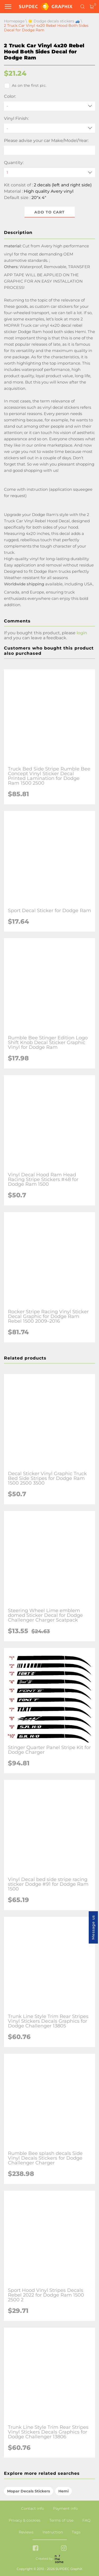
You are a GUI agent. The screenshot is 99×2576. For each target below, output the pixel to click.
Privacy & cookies (24, 2520)
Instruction (53, 2532)
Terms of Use (61, 2520)
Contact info (32, 2508)
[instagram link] (64, 2548)
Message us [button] (93, 1927)
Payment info (65, 2508)
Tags (76, 2532)
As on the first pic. (25, 86)
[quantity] (49, 172)
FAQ (86, 2520)
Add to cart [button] (49, 212)
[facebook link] (35, 2548)
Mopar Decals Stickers (28, 2491)
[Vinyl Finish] (49, 128)
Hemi (63, 2491)
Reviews (26, 2532)
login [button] (82, 632)
